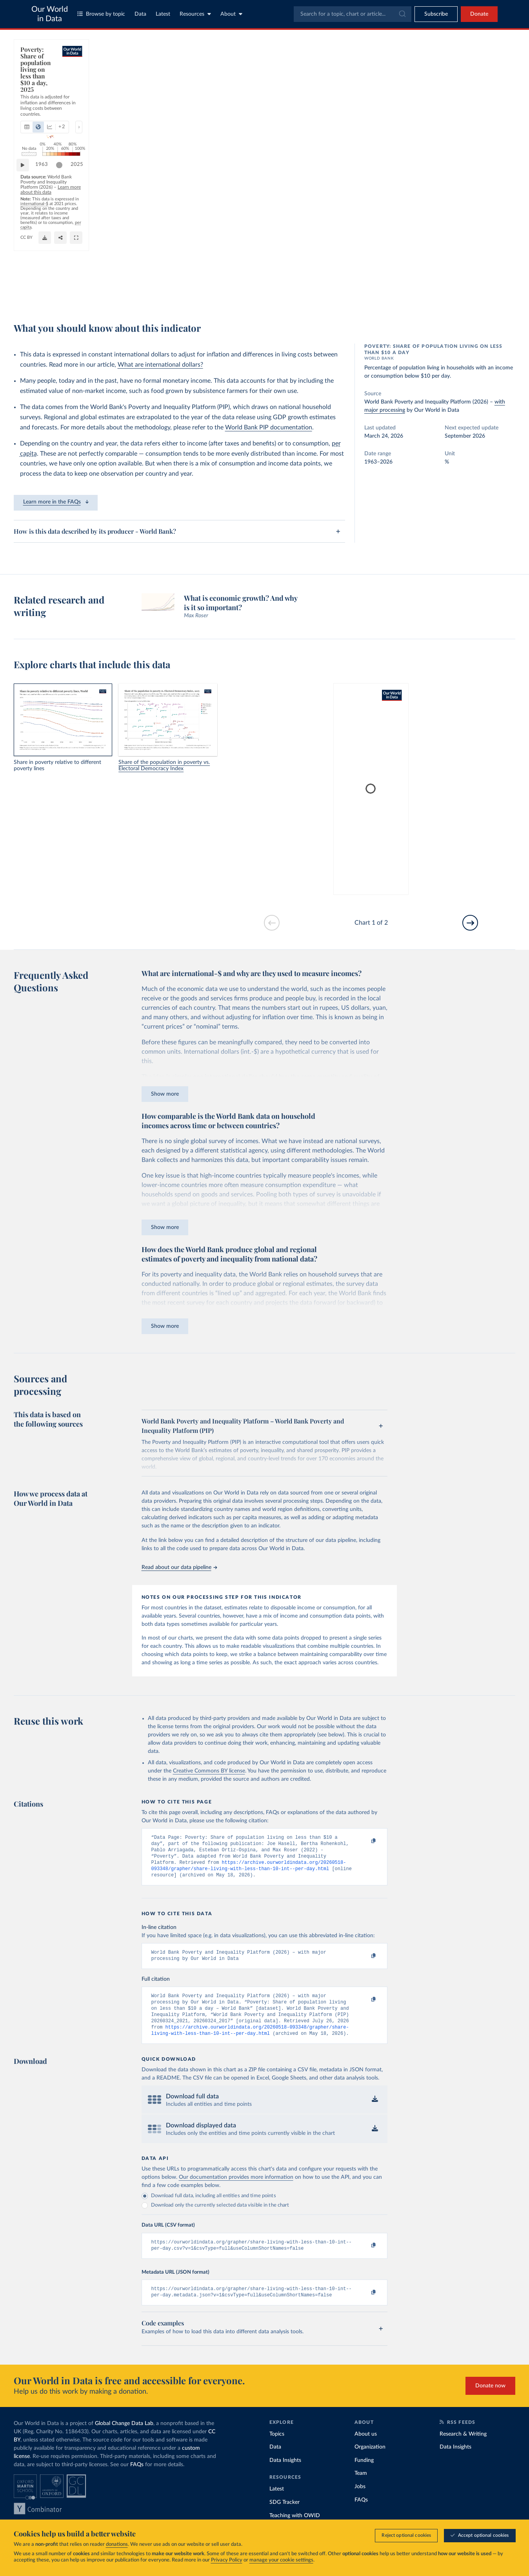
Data (140, 14)
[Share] (361, 293)
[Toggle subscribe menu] (436, 14)
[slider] (355, 266)
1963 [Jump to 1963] (45, 266)
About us (365, 2449)
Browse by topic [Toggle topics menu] (101, 14)
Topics (276, 2449)
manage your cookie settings (281, 2560)
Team (360, 2489)
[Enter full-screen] (377, 293)
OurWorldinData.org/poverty (336, 281)
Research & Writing (463, 2449)
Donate (479, 14)
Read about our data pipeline (179, 1567)
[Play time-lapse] (26, 266)
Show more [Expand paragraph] (165, 1094)
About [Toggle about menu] (231, 14)
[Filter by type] (452, 102)
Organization (369, 2462)
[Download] (345, 293)
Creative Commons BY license (209, 1771)
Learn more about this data (198, 281)
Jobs (359, 2502)
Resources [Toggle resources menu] (195, 14)
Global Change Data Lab (124, 2439)
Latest (163, 14)
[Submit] (402, 14)
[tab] (37, 80)
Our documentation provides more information (236, 2189)
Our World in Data (49, 14)
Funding (364, 2476)
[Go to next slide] (470, 923)
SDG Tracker (284, 2518)
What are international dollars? (160, 365)
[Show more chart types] (119, 80)
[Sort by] (444, 83)
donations (117, 2544)
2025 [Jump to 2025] (373, 266)
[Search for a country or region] (452, 64)
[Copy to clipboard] (365, 1841)
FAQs (137, 2480)
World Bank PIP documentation (268, 427)
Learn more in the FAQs (56, 502)
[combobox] (352, 14)
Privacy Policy (226, 2560)
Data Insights (285, 2476)
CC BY (376, 281)
